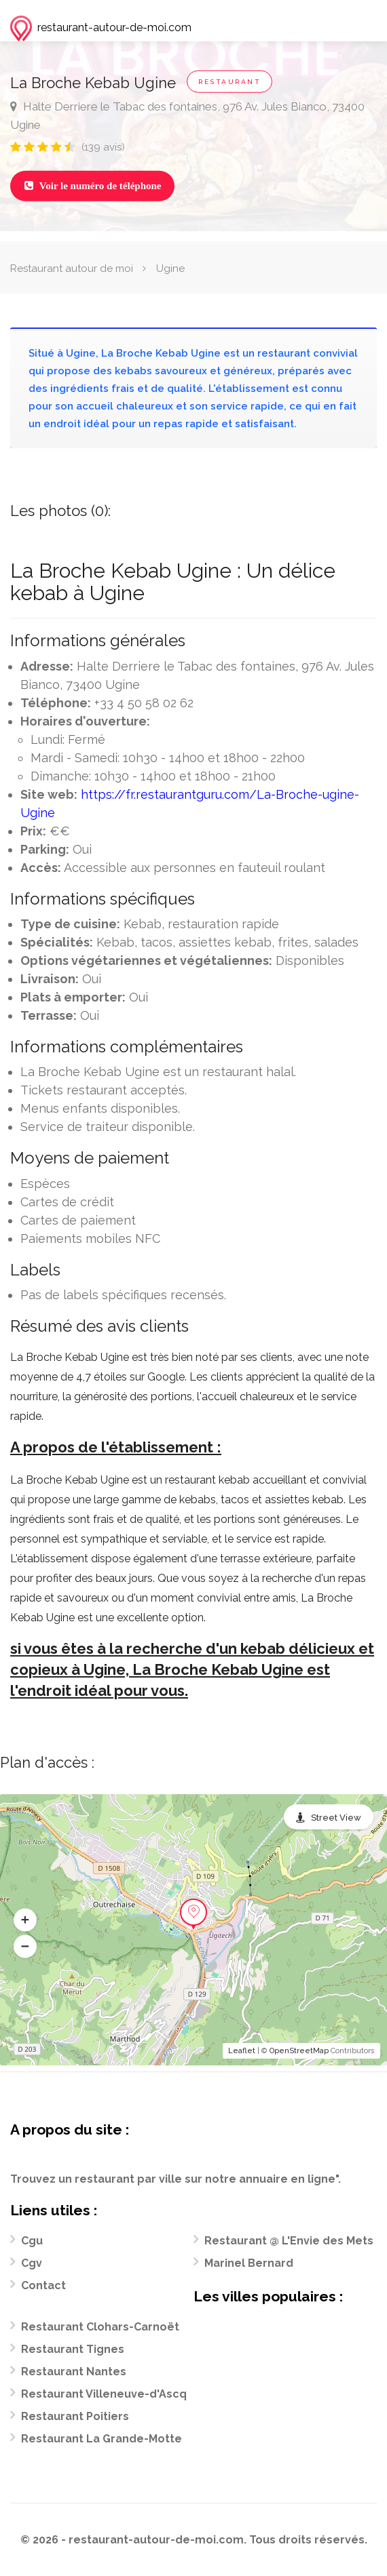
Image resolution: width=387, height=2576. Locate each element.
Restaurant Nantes (73, 2371)
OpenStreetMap (299, 2050)
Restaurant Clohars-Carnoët (100, 2326)
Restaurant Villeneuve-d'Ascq (104, 2393)
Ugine (170, 268)
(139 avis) (103, 147)
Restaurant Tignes (72, 2349)
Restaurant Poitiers (75, 2416)
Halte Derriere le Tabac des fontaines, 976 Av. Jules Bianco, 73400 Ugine (187, 116)
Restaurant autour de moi (71, 268)
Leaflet (241, 2050)
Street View (336, 1817)
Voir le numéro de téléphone (92, 185)
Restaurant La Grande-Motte (101, 2438)
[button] (25, 1919)
